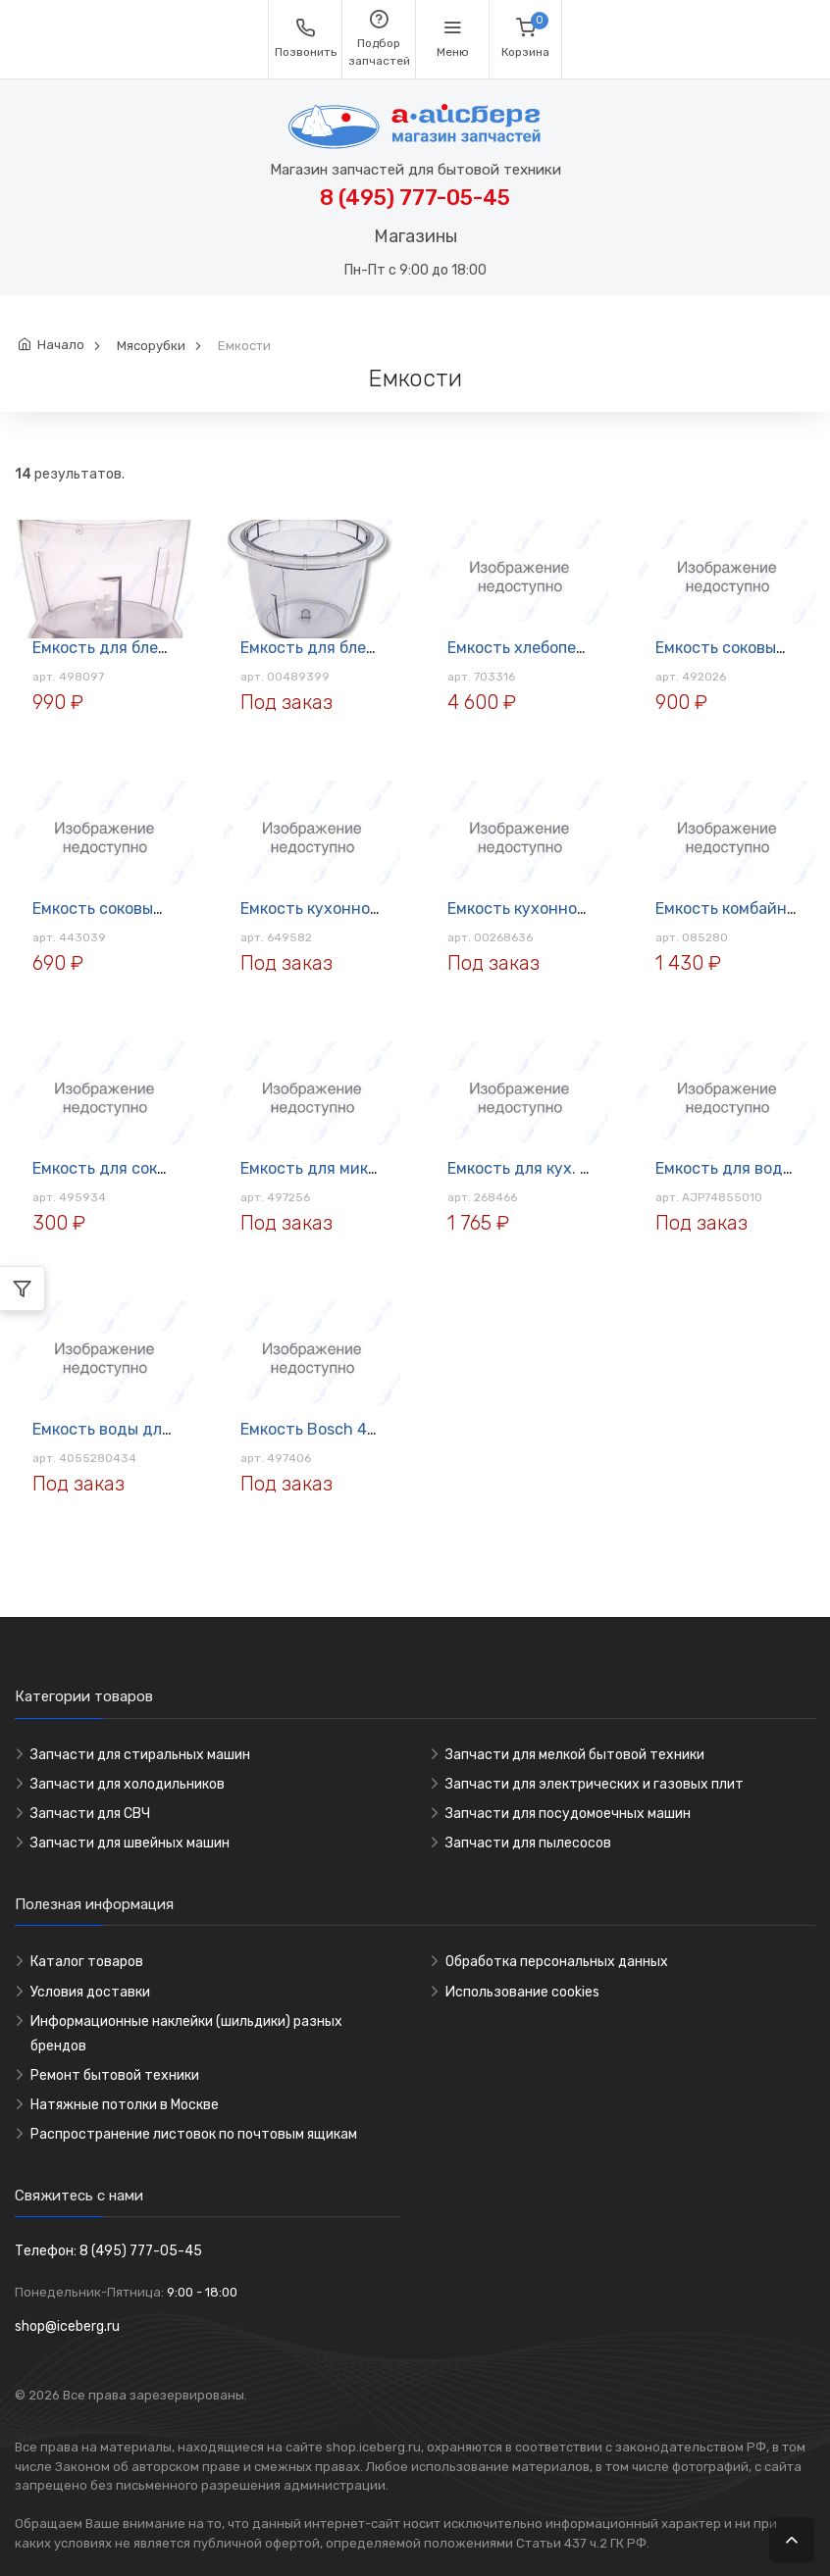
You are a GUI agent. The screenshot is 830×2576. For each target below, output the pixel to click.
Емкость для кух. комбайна (550, 1168)
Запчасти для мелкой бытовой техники (574, 1754)
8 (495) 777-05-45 (415, 197)
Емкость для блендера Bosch (143, 647)
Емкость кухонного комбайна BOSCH (587, 908)
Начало (60, 344)
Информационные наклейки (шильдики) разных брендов (186, 2033)
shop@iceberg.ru (67, 2326)
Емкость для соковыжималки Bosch (168, 1168)
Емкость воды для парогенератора (165, 1429)
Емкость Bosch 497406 (327, 1429)
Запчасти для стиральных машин (140, 1754)
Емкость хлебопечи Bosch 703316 (574, 647)
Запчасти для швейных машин (130, 1843)
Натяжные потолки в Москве (124, 2104)
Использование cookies (522, 1992)
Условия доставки (90, 1992)
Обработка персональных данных (556, 1961)
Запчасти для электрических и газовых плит (594, 1784)
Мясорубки (151, 345)
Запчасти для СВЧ (90, 1813)
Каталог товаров (86, 1961)
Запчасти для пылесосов (528, 1843)
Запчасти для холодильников (127, 1784)
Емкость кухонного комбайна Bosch (376, 908)
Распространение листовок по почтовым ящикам (193, 2134)
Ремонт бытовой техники (114, 2075)
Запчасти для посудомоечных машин (568, 1813)
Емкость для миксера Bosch (346, 1168)
